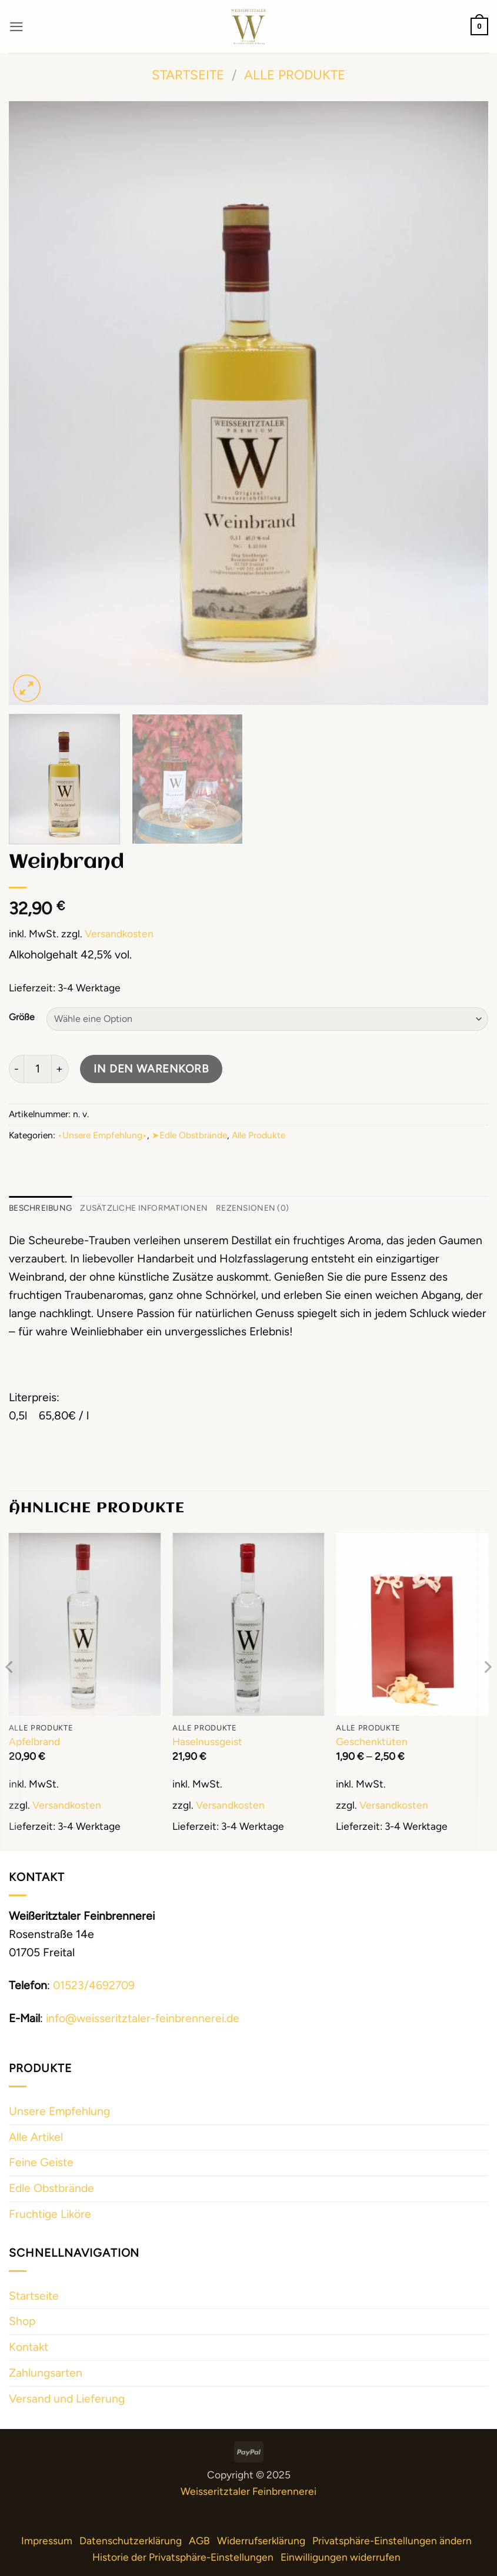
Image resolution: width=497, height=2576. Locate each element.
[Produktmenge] (38, 1069)
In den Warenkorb (151, 1068)
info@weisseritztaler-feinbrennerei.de (142, 2020)
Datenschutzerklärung (130, 2542)
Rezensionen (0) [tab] (280, 1208)
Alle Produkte (294, 75)
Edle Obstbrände (51, 2190)
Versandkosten (119, 933)
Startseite (188, 75)
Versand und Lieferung (67, 2400)
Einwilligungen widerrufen (341, 2558)
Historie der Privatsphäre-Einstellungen (182, 2558)
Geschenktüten (372, 1743)
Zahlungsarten (45, 2374)
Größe (22, 1017)
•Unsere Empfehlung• (102, 1135)
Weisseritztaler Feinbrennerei (248, 2493)
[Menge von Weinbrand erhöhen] (60, 1069)
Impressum (46, 2542)
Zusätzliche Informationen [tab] (160, 1208)
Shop (22, 2323)
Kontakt (28, 2349)
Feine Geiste (41, 2164)
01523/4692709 (94, 1987)
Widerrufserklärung (261, 2542)
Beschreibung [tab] (45, 1208)
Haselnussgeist (207, 1743)
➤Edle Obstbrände (189, 1135)
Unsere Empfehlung (59, 2113)
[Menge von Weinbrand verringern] (16, 1069)
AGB (199, 2542)
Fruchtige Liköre (50, 2216)
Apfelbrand (34, 1743)
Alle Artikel (36, 2139)
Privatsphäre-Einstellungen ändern (392, 2542)
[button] (17, 26)
